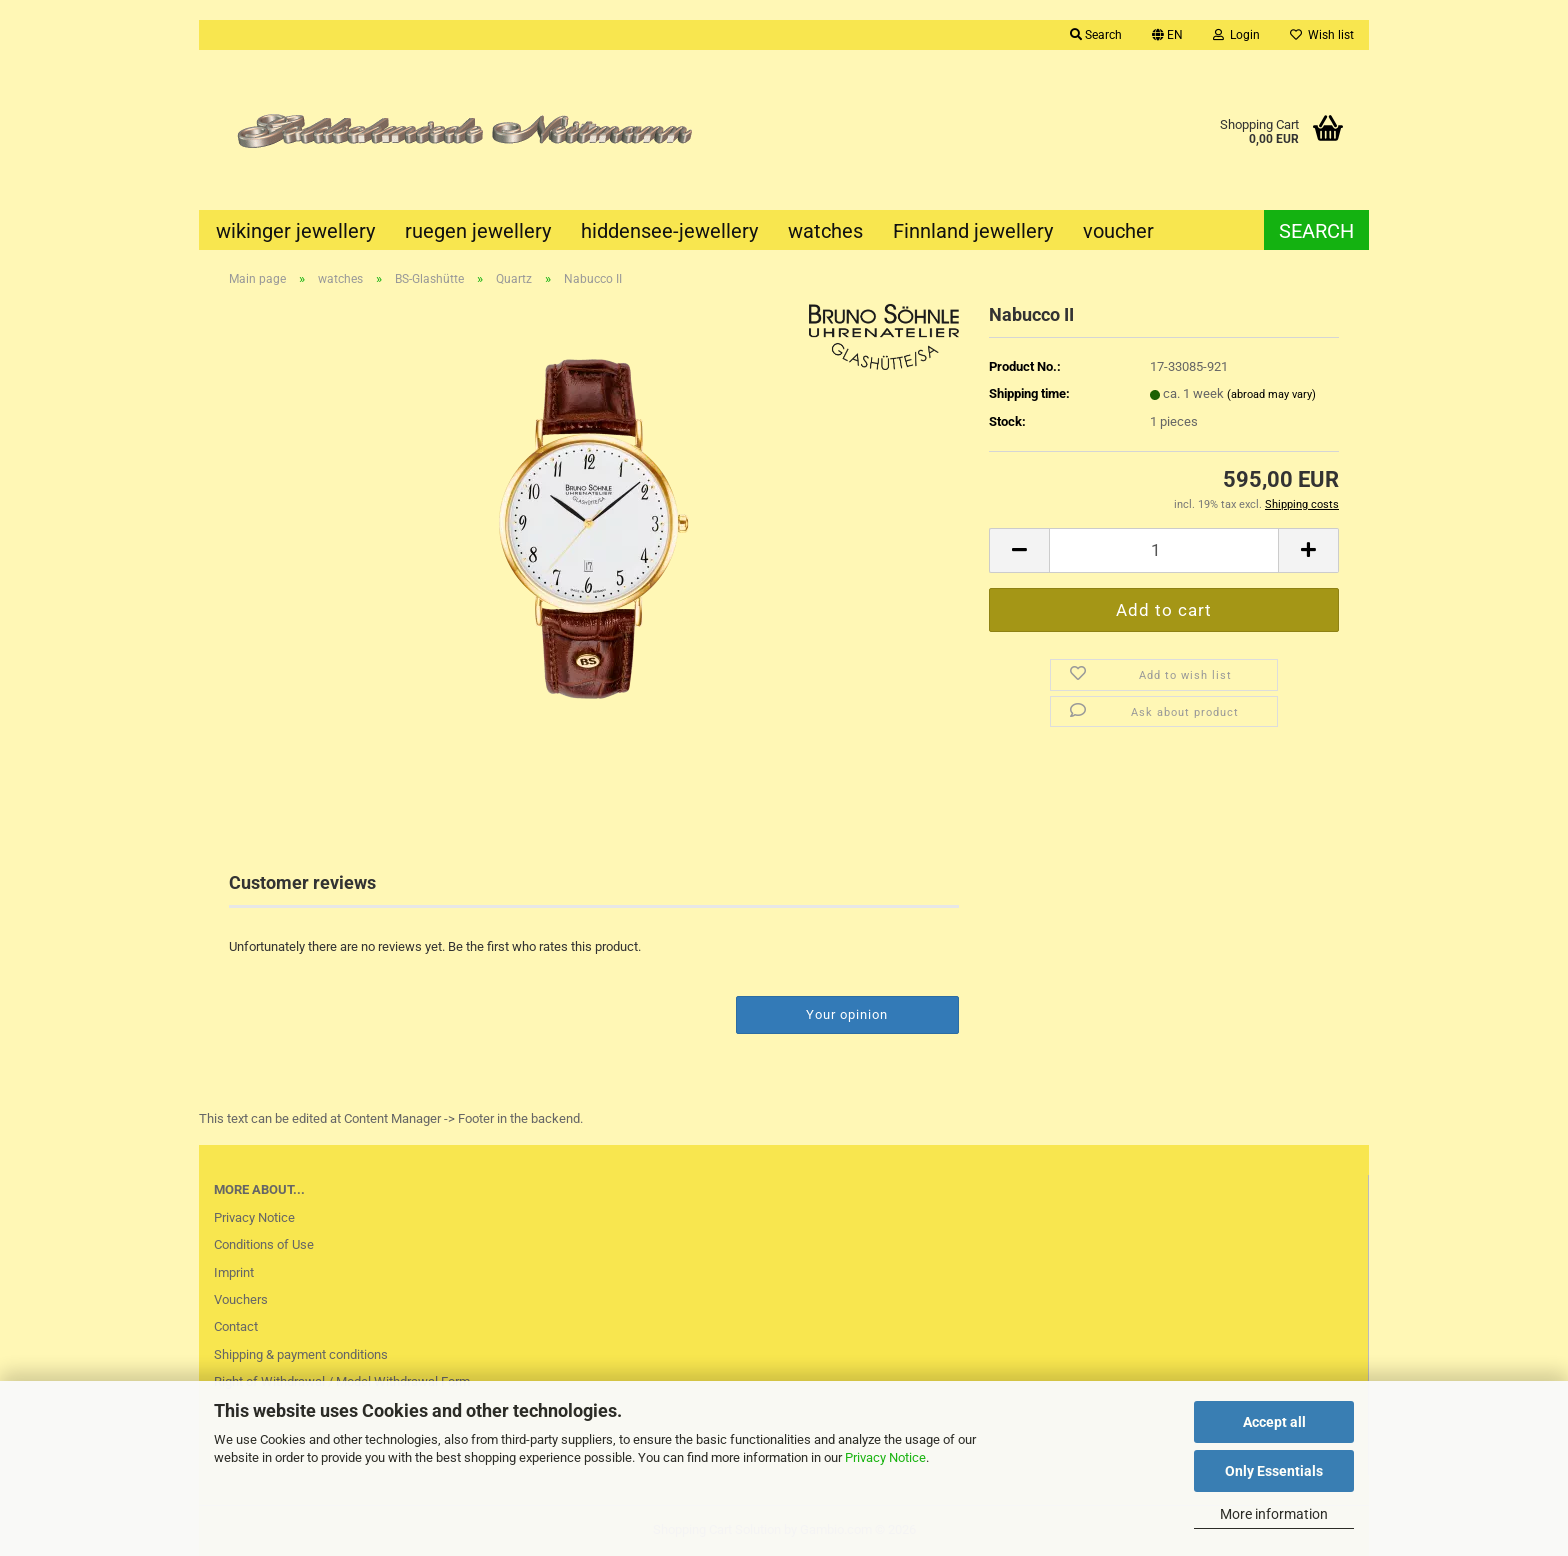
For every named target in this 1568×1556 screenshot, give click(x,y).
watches (825, 231)
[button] (1167, 35)
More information (1274, 1514)
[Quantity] (1164, 550)
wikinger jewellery (295, 231)
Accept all (1274, 1422)
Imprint (234, 1272)
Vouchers (241, 1299)
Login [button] (1236, 35)
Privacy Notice (885, 1457)
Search (1316, 231)
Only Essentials (1274, 1471)
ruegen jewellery (478, 231)
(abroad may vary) (1271, 394)
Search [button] (1096, 35)
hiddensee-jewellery (669, 231)
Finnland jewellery (973, 231)
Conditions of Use (264, 1244)
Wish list (1322, 35)
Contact (236, 1326)
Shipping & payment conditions (301, 1354)
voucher (1118, 231)
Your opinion (847, 1014)
